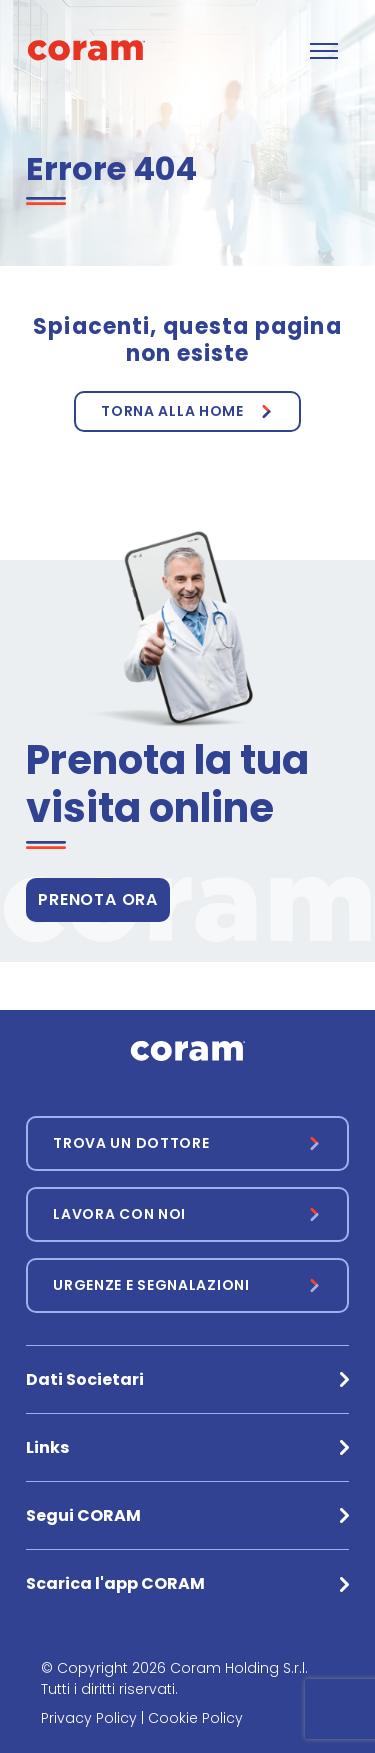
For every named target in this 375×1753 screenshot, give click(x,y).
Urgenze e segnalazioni (151, 1285)
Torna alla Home (172, 411)
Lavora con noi (119, 1214)
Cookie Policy (195, 1718)
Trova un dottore (131, 1143)
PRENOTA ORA (98, 899)
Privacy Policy (89, 1718)
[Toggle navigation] (324, 51)
